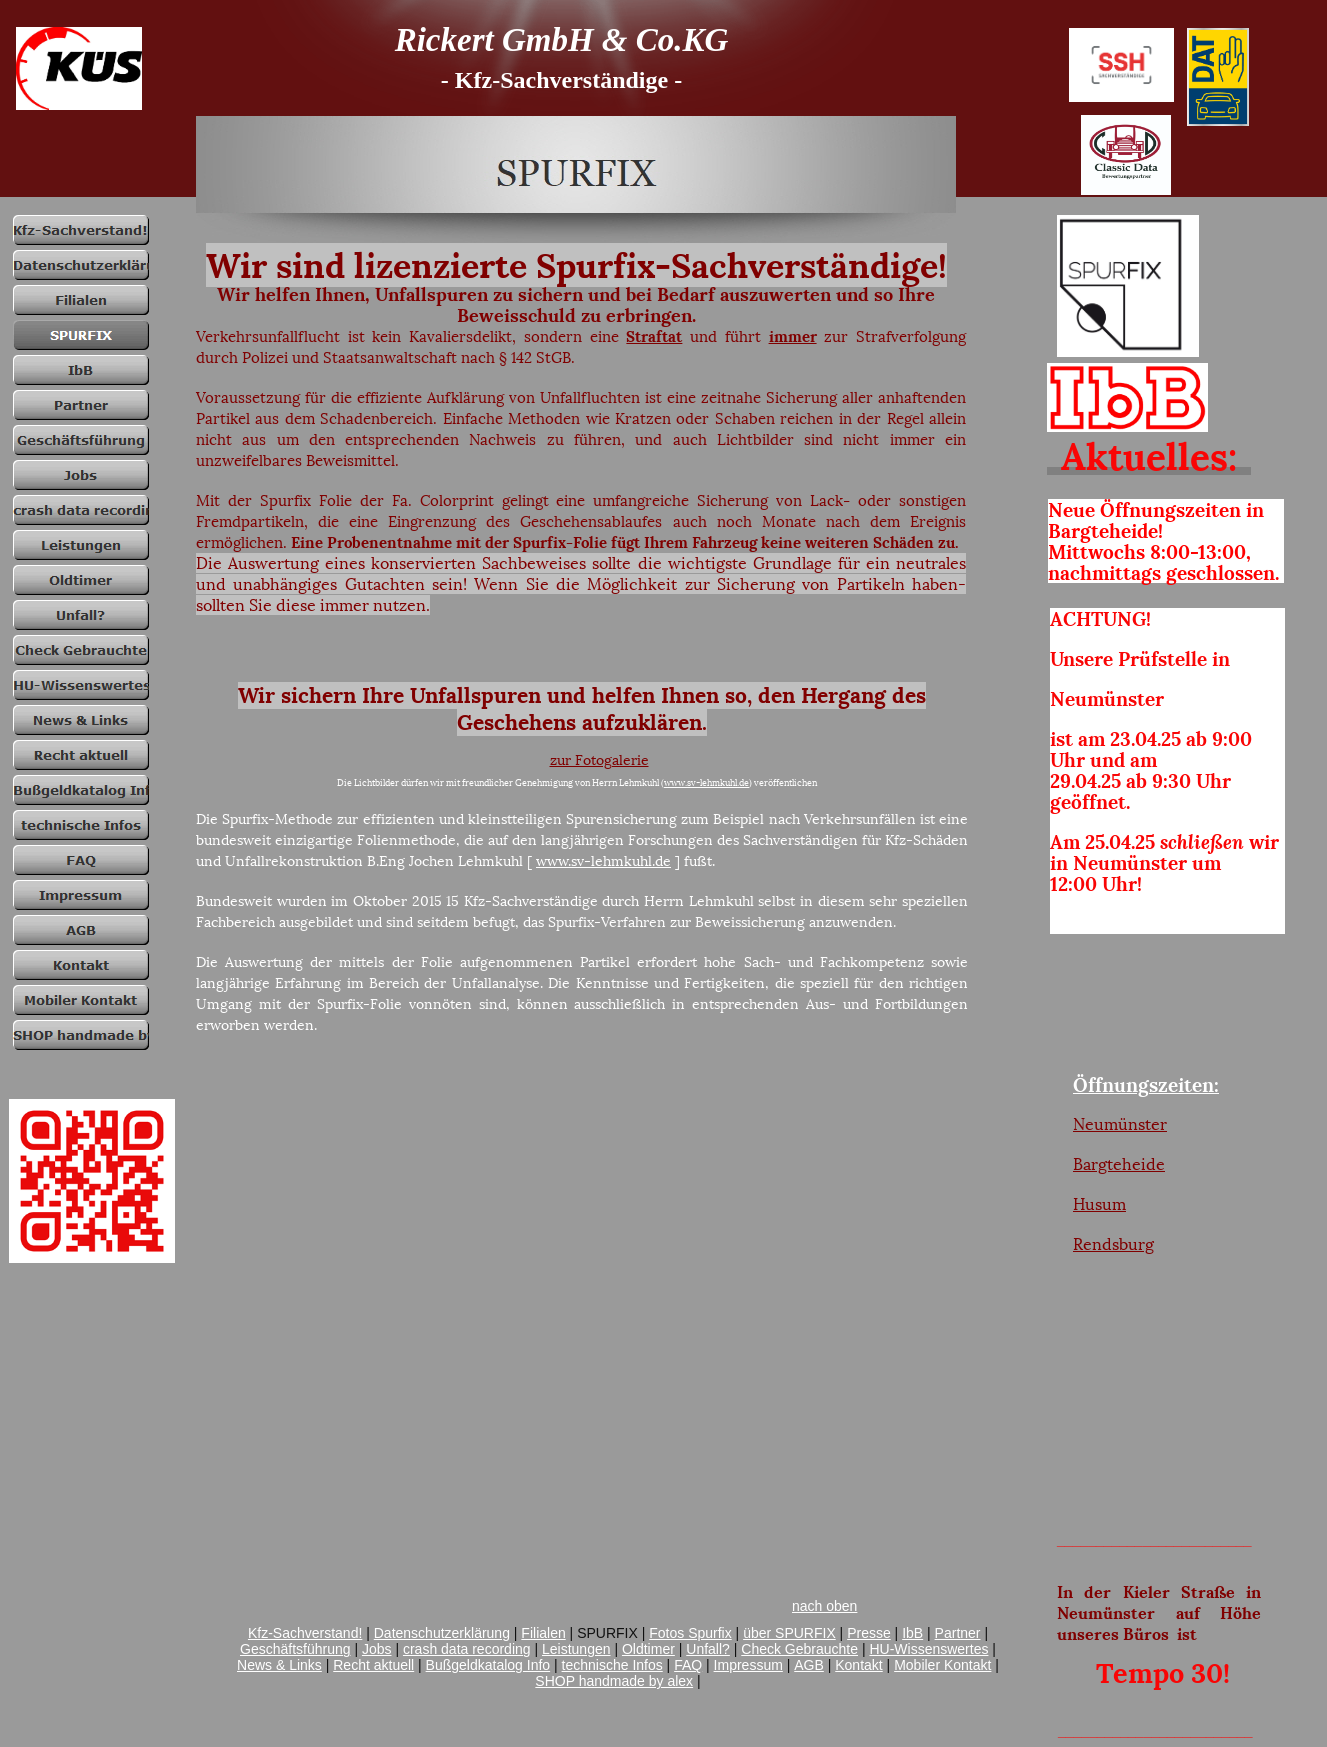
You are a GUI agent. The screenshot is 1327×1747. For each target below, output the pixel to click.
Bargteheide (1119, 1164)
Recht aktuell (373, 1665)
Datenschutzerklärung (442, 1633)
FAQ (688, 1665)
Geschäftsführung (295, 1649)
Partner (958, 1633)
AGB (809, 1665)
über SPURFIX (789, 1633)
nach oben (824, 1606)
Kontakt (858, 1665)
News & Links (279, 1665)
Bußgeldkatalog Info (488, 1665)
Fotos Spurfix (690, 1633)
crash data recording (467, 1649)
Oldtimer (648, 1649)
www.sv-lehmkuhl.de (706, 782)
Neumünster (1120, 1124)
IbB (912, 1633)
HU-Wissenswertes (928, 1649)
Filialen (543, 1633)
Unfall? (708, 1649)
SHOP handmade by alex (614, 1681)
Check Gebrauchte (799, 1649)
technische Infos (612, 1665)
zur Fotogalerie (599, 760)
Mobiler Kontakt (942, 1665)
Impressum (748, 1665)
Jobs (377, 1649)
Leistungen (576, 1649)
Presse (869, 1633)
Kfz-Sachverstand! (305, 1633)
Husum (1099, 1204)
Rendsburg (1113, 1244)
